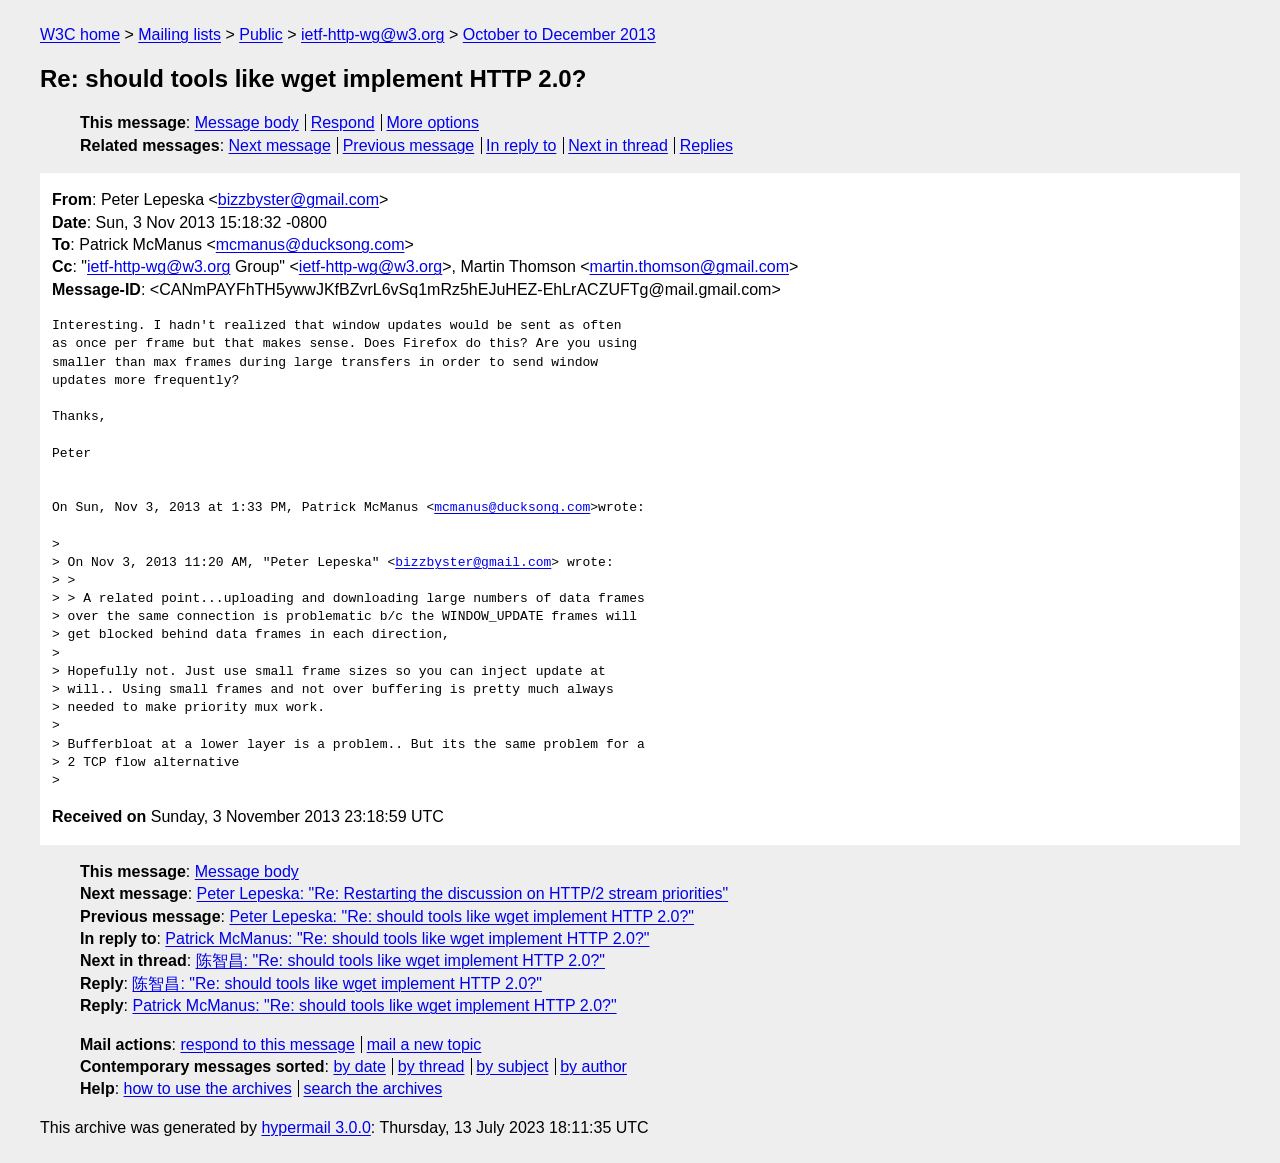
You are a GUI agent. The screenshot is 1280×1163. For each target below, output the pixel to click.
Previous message (409, 145)
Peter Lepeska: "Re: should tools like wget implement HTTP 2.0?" (461, 916)
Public (261, 34)
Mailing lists (179, 34)
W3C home (80, 34)
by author (593, 1066)
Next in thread (618, 145)
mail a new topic (424, 1044)
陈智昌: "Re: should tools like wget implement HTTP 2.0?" (400, 960)
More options (433, 122)
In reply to (521, 145)
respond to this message (267, 1044)
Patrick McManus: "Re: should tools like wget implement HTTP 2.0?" (407, 938)
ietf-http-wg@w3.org (372, 34)
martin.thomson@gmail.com (689, 266)
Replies (706, 145)
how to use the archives (208, 1088)
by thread (431, 1066)
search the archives (373, 1088)
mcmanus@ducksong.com (310, 244)
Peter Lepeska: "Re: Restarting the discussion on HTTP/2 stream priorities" (463, 893)
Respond (343, 122)
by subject (512, 1066)
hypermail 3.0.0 (315, 1127)
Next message (280, 145)
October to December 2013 (559, 34)
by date (359, 1066)
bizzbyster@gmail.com (298, 199)
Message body (247, 122)
